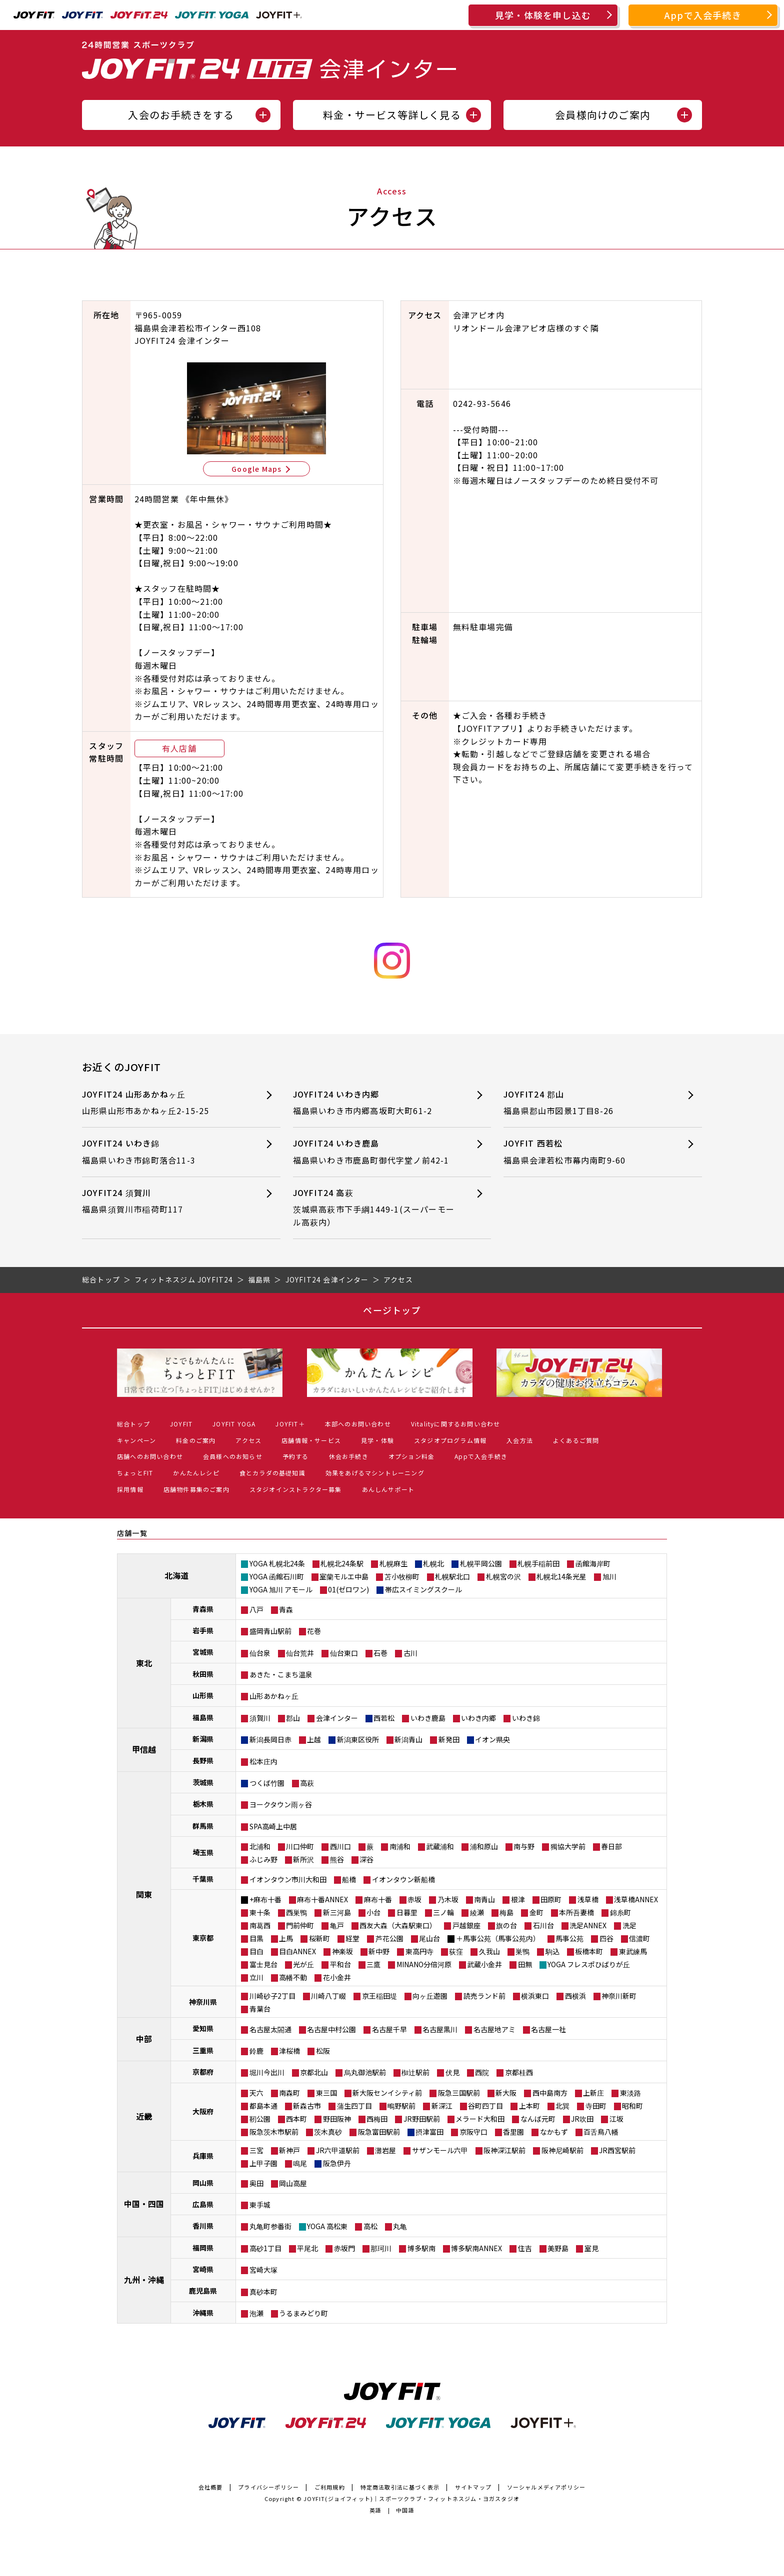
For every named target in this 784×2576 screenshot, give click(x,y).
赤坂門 (344, 2248)
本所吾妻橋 (576, 1912)
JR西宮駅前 (617, 2150)
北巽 (563, 2106)
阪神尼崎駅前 (563, 2150)
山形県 (203, 1695)
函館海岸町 (593, 1563)
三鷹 (373, 1964)
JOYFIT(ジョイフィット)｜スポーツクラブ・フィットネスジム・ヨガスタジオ (412, 2499)
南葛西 (260, 1925)
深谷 (367, 1859)
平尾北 (307, 2248)
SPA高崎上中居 (273, 1826)
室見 (591, 2248)
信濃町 (639, 1938)
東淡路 (630, 2093)
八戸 (257, 1609)
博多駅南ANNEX (476, 2248)
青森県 (203, 1609)
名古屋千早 (389, 2029)
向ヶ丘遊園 (430, 1996)
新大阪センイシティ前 (387, 2093)
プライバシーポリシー (268, 2487)
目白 (257, 1951)
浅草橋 (588, 1899)
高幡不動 (293, 1977)
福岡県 (203, 2248)
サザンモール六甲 (440, 2150)
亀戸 (337, 1925)
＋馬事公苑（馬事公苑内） (498, 1938)
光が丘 (303, 1964)
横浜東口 (535, 1996)
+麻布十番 (266, 1899)
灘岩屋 (385, 2150)
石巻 (381, 1653)
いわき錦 (526, 1718)
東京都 (203, 1938)
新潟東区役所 (358, 1739)
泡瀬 (257, 2313)
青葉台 (260, 2009)
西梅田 (377, 2119)
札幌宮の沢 (503, 1576)
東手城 (260, 2205)
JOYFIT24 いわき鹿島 (374, 1152)
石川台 (543, 1925)
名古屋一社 (548, 2029)
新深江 (442, 2106)
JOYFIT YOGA (234, 1423)
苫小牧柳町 (402, 1576)
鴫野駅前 (402, 2106)
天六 (257, 2093)
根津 (518, 1899)
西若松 (384, 1718)
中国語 (405, 2510)
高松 (371, 2226)
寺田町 (596, 2106)
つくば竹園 (267, 1783)
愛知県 (203, 2028)
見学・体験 (377, 1440)
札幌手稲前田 (539, 1563)
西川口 (340, 1846)
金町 (537, 1912)
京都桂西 (519, 2072)
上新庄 (593, 2093)
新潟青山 (408, 1739)
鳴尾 (300, 2163)
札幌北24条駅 (342, 1563)
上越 (314, 1739)
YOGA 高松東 (327, 2226)
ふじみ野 (264, 1859)
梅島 (507, 1912)
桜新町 (319, 1938)
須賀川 (260, 1718)
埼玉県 (203, 1852)
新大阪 (506, 2093)
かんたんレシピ (196, 1472)
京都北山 (314, 2072)
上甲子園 (264, 2163)
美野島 (558, 2248)
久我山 (489, 1951)
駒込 (553, 1951)
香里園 (513, 2132)
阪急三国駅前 (459, 2093)
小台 (373, 1912)
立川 (257, 1977)
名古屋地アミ (495, 2029)
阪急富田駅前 (379, 2132)
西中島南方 (550, 2093)
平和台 (340, 1964)
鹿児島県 (203, 2291)
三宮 (257, 2150)
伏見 (453, 2072)
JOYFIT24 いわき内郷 (374, 1103)
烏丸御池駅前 (365, 2072)
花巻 (314, 1631)
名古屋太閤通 (271, 2029)
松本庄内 (264, 1761)
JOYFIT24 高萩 (374, 1208)
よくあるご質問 (576, 1440)
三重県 (203, 2050)
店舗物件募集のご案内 (197, 1489)
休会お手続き (348, 1456)
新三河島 (337, 1912)
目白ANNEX (297, 1951)
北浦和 (260, 1846)
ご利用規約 (329, 2487)
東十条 (260, 1912)
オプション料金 (411, 1456)
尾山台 (429, 1938)
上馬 (286, 1938)
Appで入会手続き (703, 14)
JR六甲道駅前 (338, 2150)
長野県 (203, 1760)
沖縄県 (203, 2313)
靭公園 (260, 2119)
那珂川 (381, 2248)
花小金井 (337, 1977)
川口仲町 (300, 1846)
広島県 (203, 2204)
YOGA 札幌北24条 (277, 1563)
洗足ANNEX (588, 1925)
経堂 (353, 1938)
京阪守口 (474, 2132)
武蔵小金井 (484, 1964)
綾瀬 (477, 1912)
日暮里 (407, 1912)
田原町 (551, 1899)
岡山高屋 (293, 2183)
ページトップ (391, 1309)
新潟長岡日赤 (271, 1739)
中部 (144, 2039)
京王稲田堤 (379, 1996)
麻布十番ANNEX (322, 1899)
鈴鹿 (257, 2051)
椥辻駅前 (416, 2072)
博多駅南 (422, 2248)
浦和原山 (484, 1846)
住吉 (525, 2248)
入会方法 (519, 1440)
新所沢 (303, 1859)
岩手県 (203, 1630)
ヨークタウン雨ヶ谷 (281, 1804)
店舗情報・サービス (311, 1440)
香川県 (203, 2226)
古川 (411, 1653)
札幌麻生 (394, 1563)
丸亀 (400, 2226)
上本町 (529, 2106)
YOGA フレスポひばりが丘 (589, 1964)
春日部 (611, 1846)
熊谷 (337, 1859)
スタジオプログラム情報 (450, 1440)
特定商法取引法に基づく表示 (400, 2487)
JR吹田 (582, 2119)
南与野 (524, 1846)
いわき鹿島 (428, 1718)
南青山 (484, 1899)
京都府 (203, 2072)
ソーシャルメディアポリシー (546, 2487)
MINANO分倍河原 (424, 1964)
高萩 (307, 1783)
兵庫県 (203, 2156)
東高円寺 (420, 1951)
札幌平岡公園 (481, 1563)
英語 (376, 2510)
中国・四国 (144, 2204)
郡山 (293, 1718)
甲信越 (144, 1749)
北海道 (176, 1575)
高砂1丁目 (266, 2248)
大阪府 (203, 2111)
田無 (525, 1964)
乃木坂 (448, 1899)
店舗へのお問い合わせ (150, 1456)
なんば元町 (538, 2119)
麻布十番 (378, 1899)
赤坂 (415, 1899)
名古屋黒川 (440, 2029)
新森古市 (307, 2106)
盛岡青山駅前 (271, 1631)
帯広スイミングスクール (423, 1589)
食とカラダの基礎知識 (273, 1472)
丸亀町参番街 (271, 2226)
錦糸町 (620, 1912)
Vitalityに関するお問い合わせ (455, 1423)
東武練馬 (633, 1951)
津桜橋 (289, 2051)
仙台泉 (260, 1653)
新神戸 (289, 2150)
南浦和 (400, 1846)
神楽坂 (342, 1951)
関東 (144, 1894)
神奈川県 (203, 2002)
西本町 (296, 2119)
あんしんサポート (388, 1489)
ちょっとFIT (135, 1472)
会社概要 (210, 2487)
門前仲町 (300, 1925)
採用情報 (130, 1489)
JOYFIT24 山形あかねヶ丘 (163, 1103)
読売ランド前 (485, 1996)
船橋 (349, 1879)
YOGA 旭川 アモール (281, 1589)
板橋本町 (589, 1951)
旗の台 (506, 1925)
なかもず (554, 2132)
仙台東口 (344, 1653)
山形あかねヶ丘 (274, 1696)
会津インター (337, 1718)
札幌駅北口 (452, 1576)
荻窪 (456, 1951)
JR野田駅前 (422, 2119)
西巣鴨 (296, 1912)
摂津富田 (430, 2132)
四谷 (607, 1938)
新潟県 (203, 1739)
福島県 (203, 1717)
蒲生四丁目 (354, 2106)
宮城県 (203, 1652)
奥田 (257, 2183)
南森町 (289, 2093)
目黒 (257, 1938)
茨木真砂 (328, 2132)
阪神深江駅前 (505, 2150)
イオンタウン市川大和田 (288, 1879)
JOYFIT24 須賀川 (163, 1201)
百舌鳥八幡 (601, 2132)
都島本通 (264, 2106)
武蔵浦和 (440, 1846)
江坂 (617, 2119)
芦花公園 (390, 1938)
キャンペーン (136, 1440)
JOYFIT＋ (290, 1423)
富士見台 (264, 1964)
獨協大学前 (568, 1846)
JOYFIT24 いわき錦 (163, 1152)
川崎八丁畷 (328, 1996)
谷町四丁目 (485, 2106)
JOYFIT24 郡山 (585, 1103)
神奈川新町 (619, 1996)
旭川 (609, 1576)
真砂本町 (264, 2292)
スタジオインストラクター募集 (296, 1489)
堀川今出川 (267, 2072)
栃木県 (203, 1804)
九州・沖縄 (144, 2280)
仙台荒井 (300, 1653)
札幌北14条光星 (561, 1576)
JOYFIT (181, 1423)
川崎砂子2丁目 (273, 1996)
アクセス (249, 1440)
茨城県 (203, 1782)
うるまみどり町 (303, 2313)
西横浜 (575, 1996)
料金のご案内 (196, 1440)
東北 (144, 1663)
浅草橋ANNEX (636, 1899)
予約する (295, 1456)
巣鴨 (523, 1951)
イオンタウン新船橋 (403, 1879)
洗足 (629, 1925)
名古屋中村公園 (331, 2029)
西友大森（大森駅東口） (398, 1925)
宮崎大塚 (264, 2270)
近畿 (144, 2116)
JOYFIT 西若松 (585, 1152)
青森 (286, 1609)
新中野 (379, 1951)
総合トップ (133, 1423)
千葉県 (203, 1879)
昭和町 (632, 2106)
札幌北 (433, 1563)
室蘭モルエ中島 (344, 1576)
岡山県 (203, 2183)
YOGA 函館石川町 (277, 1576)
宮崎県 (203, 2269)
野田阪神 (337, 2119)
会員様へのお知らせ (232, 1456)
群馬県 (203, 1826)
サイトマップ (473, 2487)
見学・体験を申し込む (543, 14)
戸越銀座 (466, 1925)
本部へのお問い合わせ (358, 1423)
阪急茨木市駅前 (274, 2132)
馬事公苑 (570, 1938)
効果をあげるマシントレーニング (375, 1472)
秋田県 (203, 1674)
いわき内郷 (478, 1718)
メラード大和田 (480, 2119)
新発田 (449, 1739)
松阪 (323, 2051)
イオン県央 (492, 1739)
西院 (482, 2072)
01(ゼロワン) (348, 1589)
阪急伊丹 (337, 2163)
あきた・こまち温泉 (281, 1674)
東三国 (326, 2093)
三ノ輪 (443, 1912)
